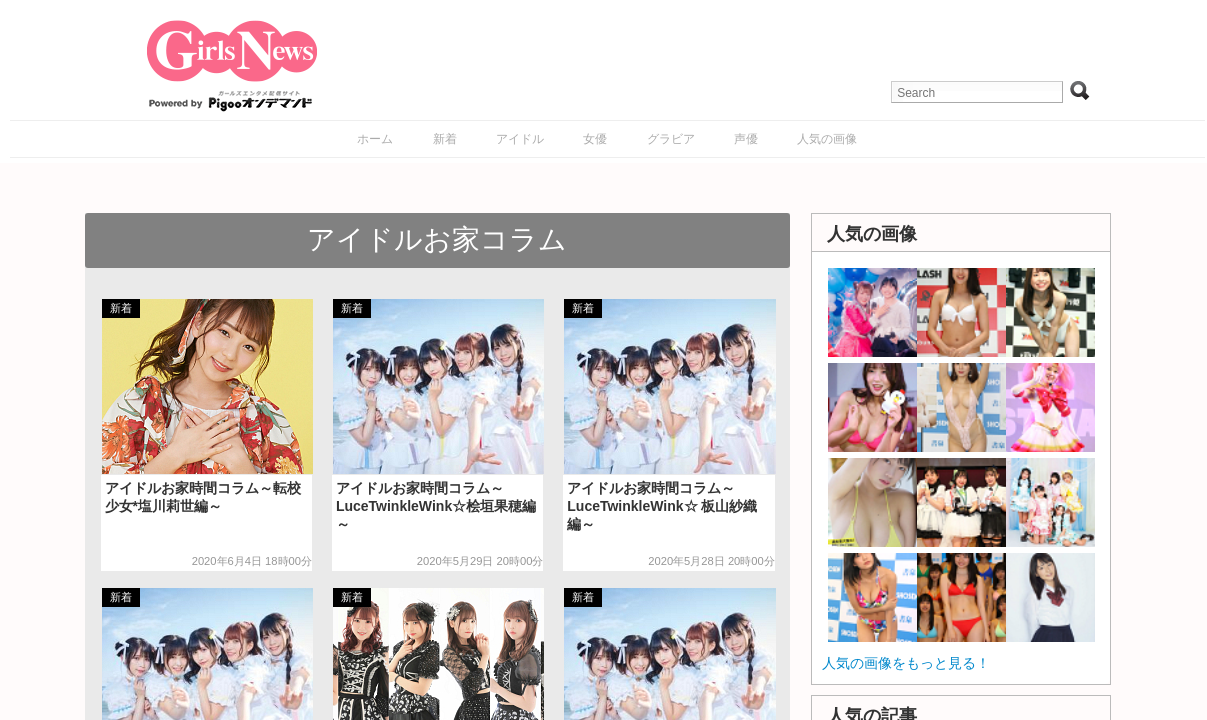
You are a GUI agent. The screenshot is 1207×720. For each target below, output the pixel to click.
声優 (746, 139)
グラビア (671, 139)
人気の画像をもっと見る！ (906, 663)
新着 (445, 139)
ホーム (375, 139)
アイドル (520, 139)
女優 (595, 139)
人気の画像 (827, 139)
